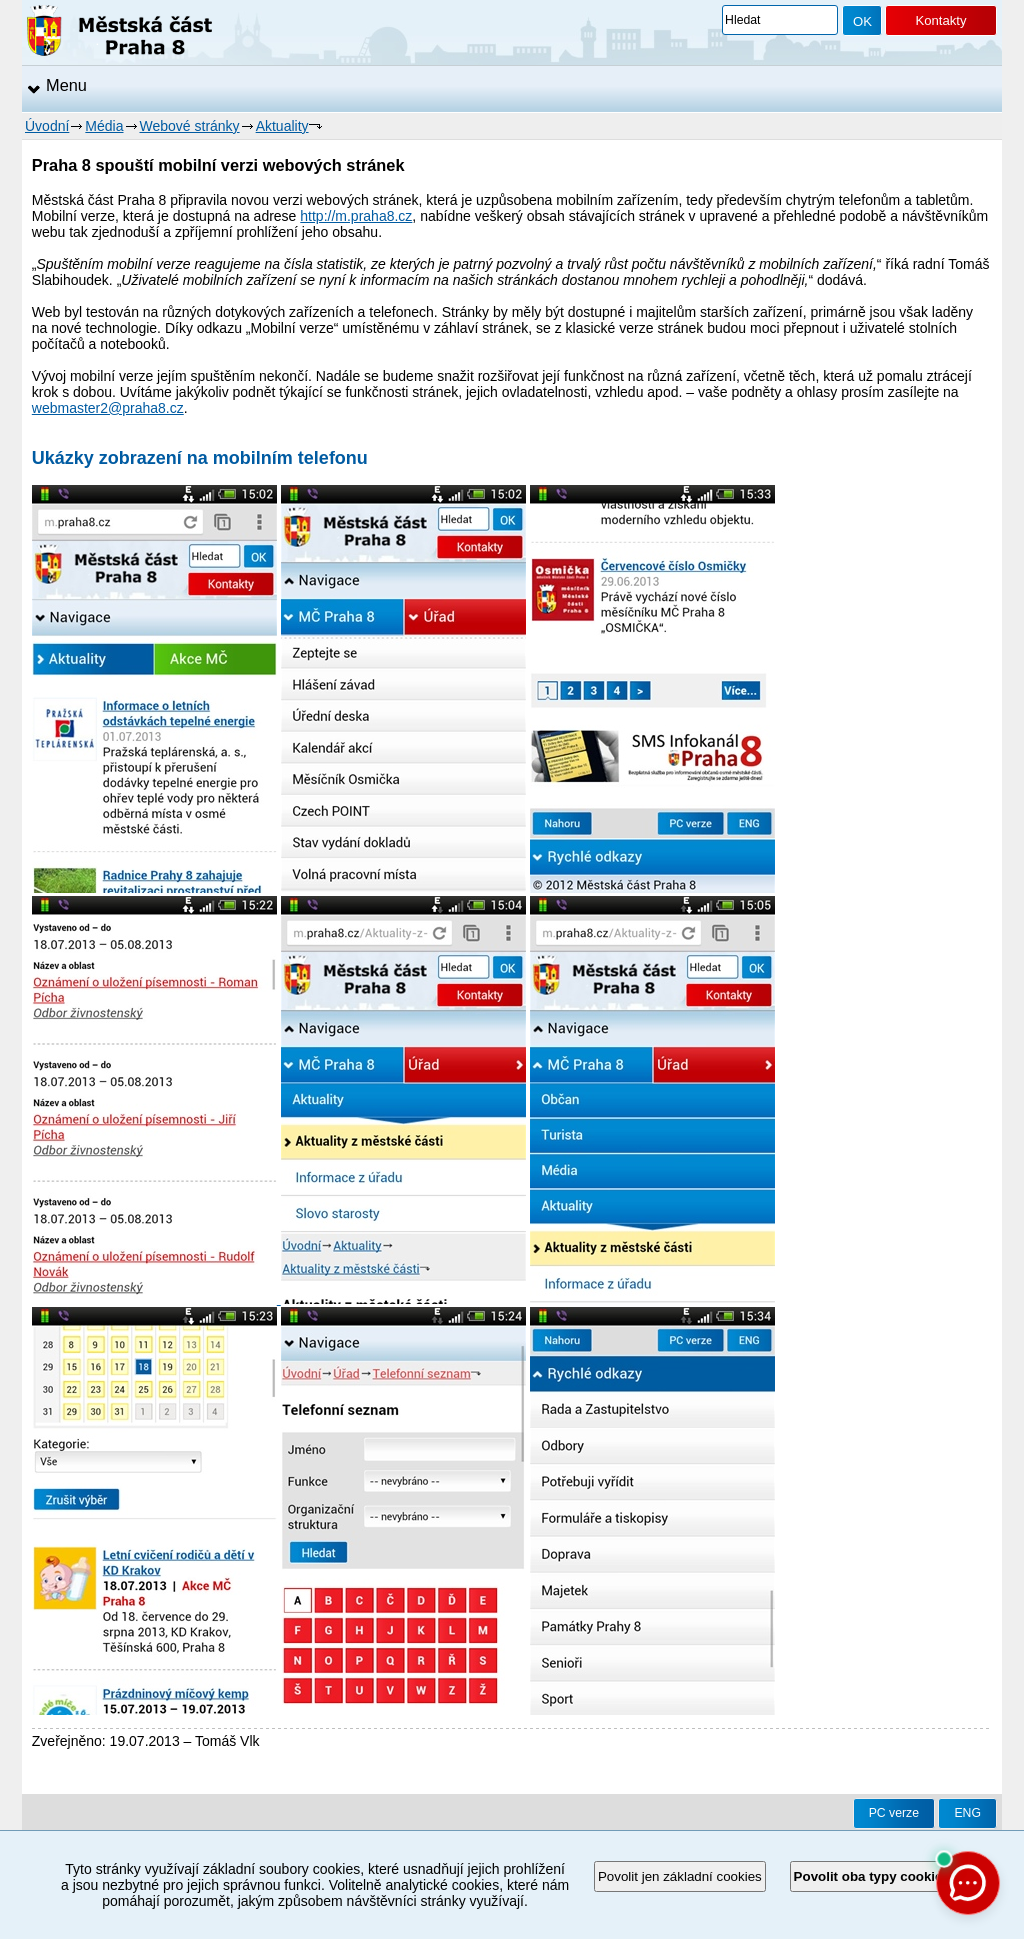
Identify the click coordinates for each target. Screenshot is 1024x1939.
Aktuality (282, 126)
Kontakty (940, 20)
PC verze (894, 1813)
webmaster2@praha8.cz (108, 408)
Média (104, 126)
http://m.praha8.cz (356, 216)
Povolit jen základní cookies (680, 1876)
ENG (967, 1813)
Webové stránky (190, 126)
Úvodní (47, 126)
